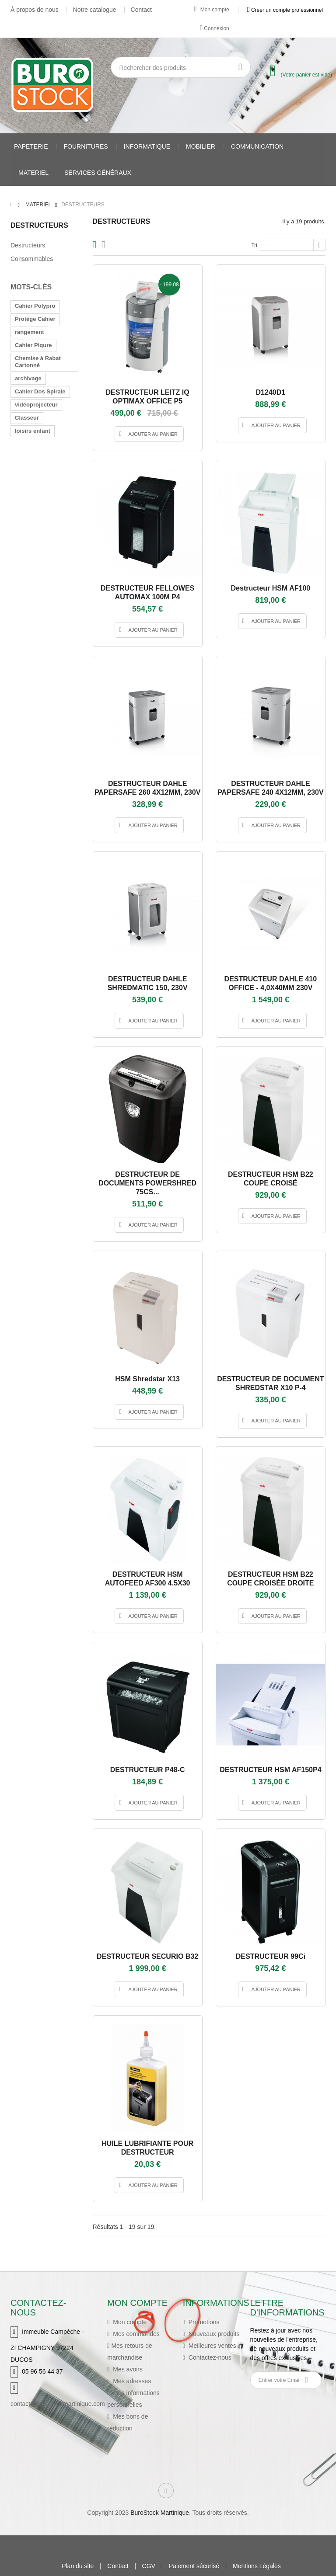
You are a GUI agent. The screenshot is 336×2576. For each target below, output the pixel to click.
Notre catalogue (94, 10)
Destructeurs (27, 245)
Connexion (214, 28)
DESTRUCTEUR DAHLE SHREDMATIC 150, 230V (148, 983)
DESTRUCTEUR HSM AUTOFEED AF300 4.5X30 (147, 1579)
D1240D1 (271, 392)
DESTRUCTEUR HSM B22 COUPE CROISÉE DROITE (270, 1579)
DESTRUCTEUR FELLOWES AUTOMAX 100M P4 (147, 592)
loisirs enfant (32, 431)
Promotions (203, 2322)
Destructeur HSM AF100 (271, 588)
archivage (28, 378)
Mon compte (211, 10)
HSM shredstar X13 (147, 1379)
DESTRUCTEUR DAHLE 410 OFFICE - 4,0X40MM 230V (270, 983)
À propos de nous (34, 10)
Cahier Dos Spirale (40, 391)
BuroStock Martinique (159, 2512)
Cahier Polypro (35, 305)
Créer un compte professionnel (285, 9)
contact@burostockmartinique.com (57, 2403)
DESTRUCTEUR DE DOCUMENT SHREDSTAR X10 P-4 (270, 1383)
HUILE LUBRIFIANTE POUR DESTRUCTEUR (147, 2148)
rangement (29, 332)
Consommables (31, 258)
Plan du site (78, 2566)
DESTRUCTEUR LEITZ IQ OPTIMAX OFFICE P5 (147, 397)
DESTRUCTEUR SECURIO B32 (147, 1956)
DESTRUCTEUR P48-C (147, 1769)
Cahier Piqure (33, 345)
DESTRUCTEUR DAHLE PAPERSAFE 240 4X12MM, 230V (270, 788)
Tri (254, 245)
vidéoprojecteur (36, 404)
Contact (141, 10)
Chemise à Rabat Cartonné (38, 361)
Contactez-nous (209, 2357)
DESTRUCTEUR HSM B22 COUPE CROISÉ (270, 1179)
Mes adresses (131, 2381)
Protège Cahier (35, 319)
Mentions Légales (257, 2566)
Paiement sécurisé (194, 2566)
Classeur (27, 417)
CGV (148, 2566)
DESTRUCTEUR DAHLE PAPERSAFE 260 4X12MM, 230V (147, 788)
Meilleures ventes (211, 2345)
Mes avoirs (127, 2369)
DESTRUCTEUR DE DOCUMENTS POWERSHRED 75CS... (147, 1183)
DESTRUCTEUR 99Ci (270, 1956)
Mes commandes (135, 2333)
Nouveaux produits (213, 2333)
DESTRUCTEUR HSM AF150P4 (270, 1769)
